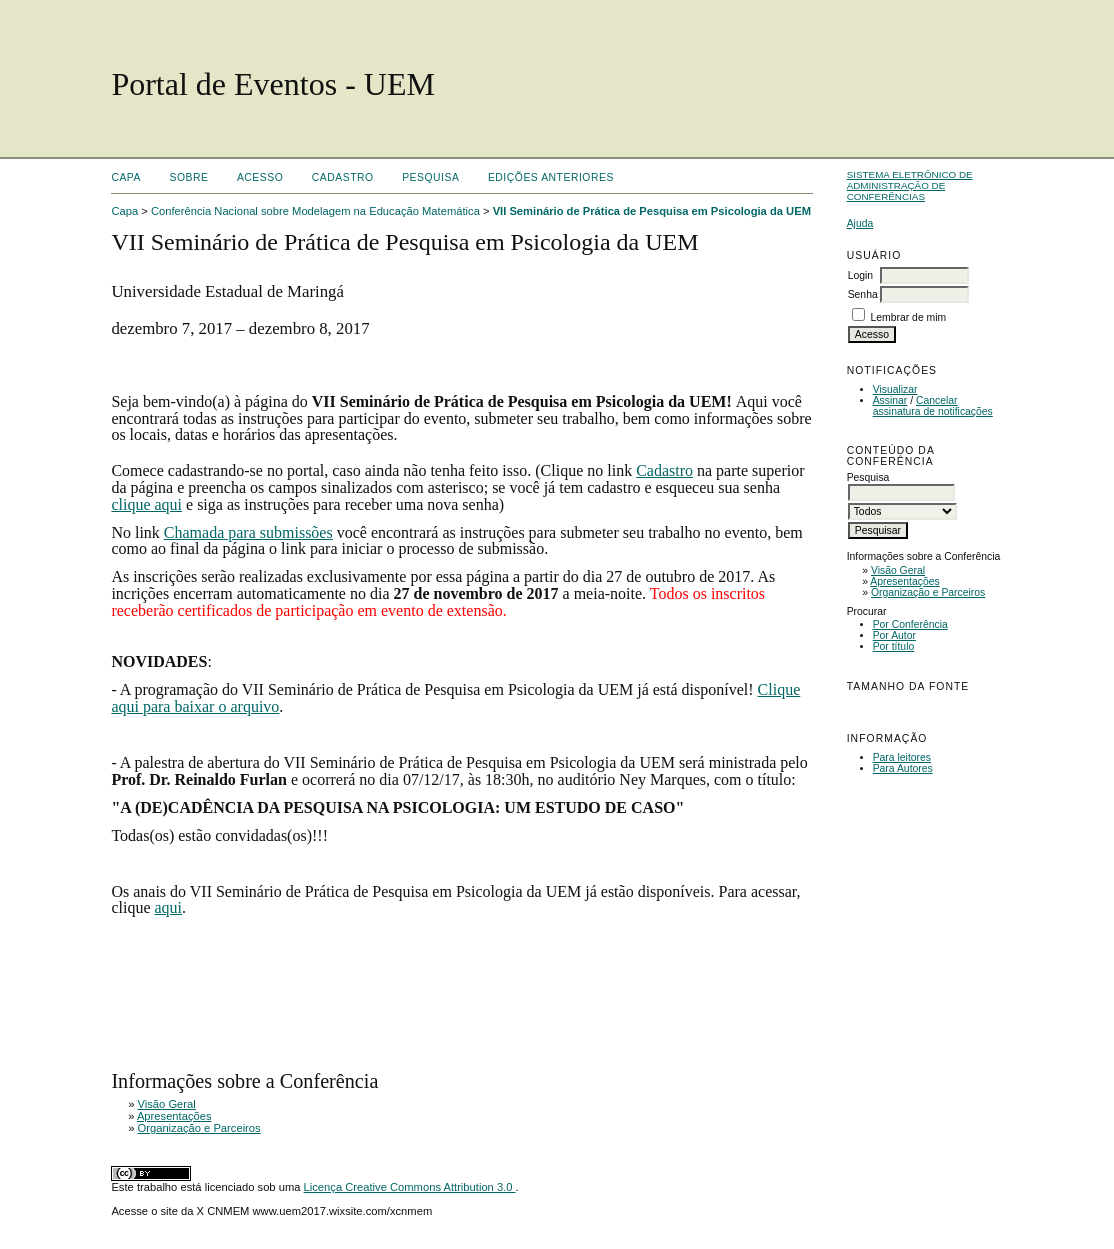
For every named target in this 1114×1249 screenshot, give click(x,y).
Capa (126, 177)
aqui (168, 907)
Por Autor (894, 635)
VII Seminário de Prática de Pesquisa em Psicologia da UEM (652, 211)
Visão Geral (898, 570)
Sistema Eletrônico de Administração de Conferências (910, 185)
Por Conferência (910, 624)
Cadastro (343, 177)
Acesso (260, 177)
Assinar (890, 400)
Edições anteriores (551, 177)
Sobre (188, 177)
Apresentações (904, 581)
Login (860, 275)
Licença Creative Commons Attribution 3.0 (410, 1187)
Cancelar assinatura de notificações (933, 406)
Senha (863, 294)
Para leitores (902, 757)
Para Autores (903, 768)
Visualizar (895, 389)
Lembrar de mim (909, 317)
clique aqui (146, 504)
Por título (894, 646)
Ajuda (860, 223)
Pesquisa (430, 177)
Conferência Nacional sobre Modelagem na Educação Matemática (315, 211)
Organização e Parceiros (928, 592)
